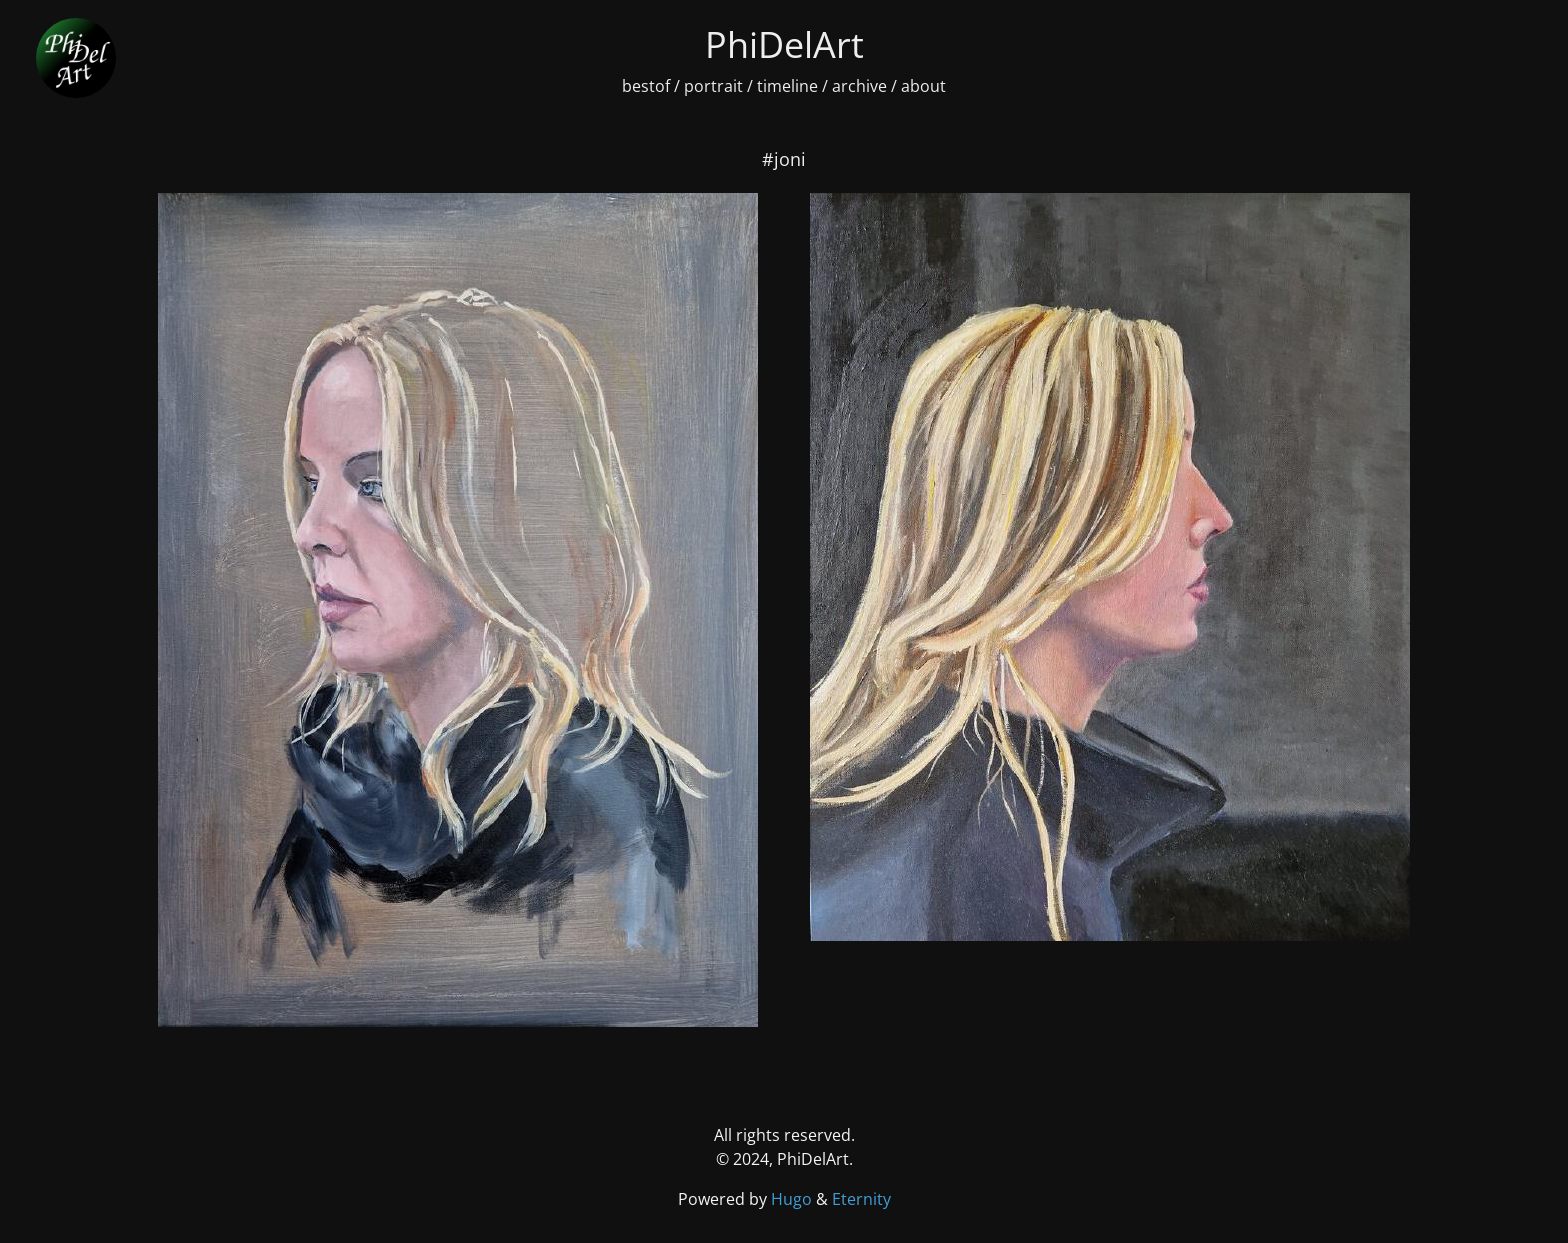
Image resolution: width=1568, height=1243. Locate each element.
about (923, 86)
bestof (646, 86)
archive (859, 86)
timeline (787, 86)
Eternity (861, 1199)
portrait (713, 86)
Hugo (793, 1199)
